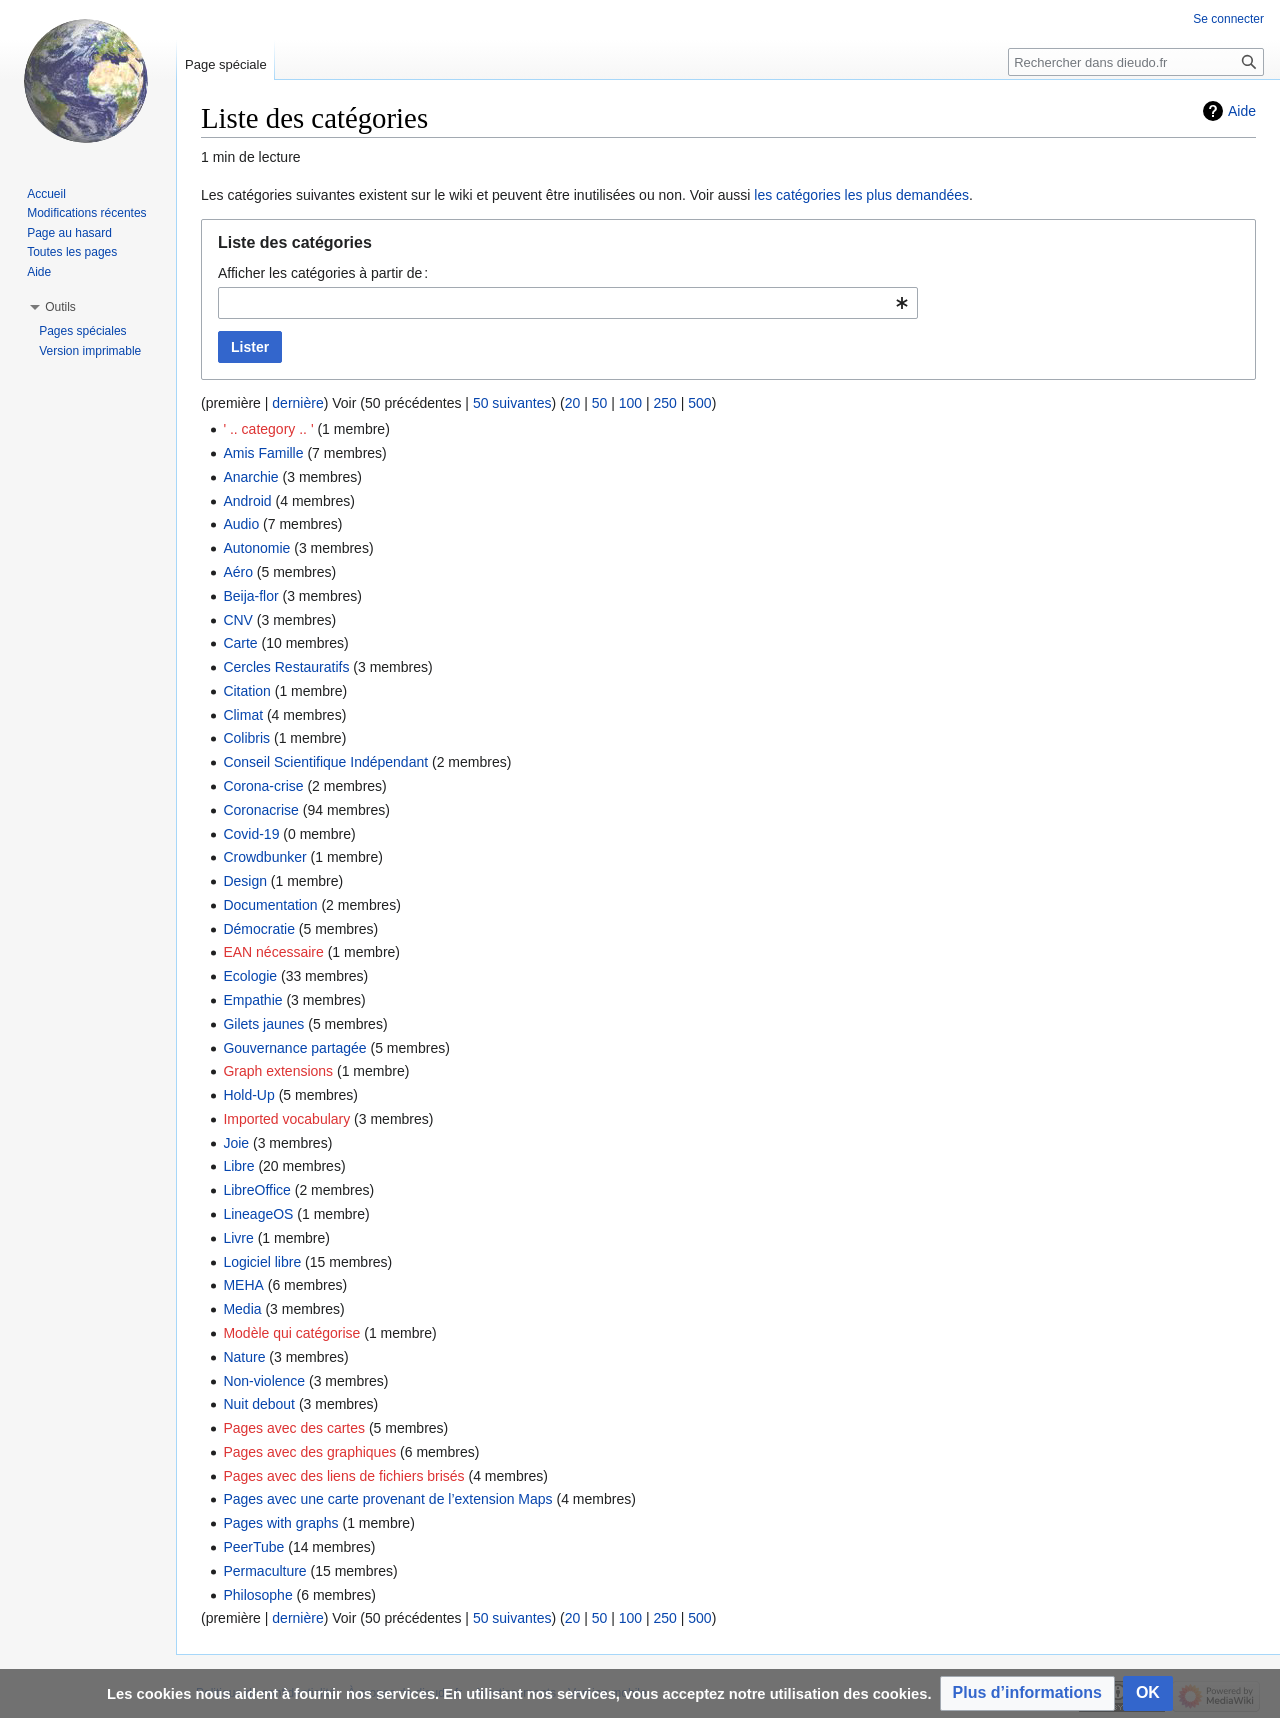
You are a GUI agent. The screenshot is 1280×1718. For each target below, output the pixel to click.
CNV (238, 620)
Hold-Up (248, 1095)
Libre (238, 1166)
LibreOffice (256, 1190)
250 (664, 403)
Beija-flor (250, 596)
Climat (243, 715)
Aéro (238, 572)
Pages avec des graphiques (309, 1452)
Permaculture (264, 1571)
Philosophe (257, 1595)
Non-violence (264, 1381)
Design (245, 881)
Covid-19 (251, 834)
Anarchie (250, 477)
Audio (241, 524)
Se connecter (1228, 19)
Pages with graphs (280, 1523)
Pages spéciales (82, 331)
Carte (240, 643)
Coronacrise (260, 810)
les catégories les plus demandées (861, 195)
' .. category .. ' (268, 429)
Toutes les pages (72, 252)
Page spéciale (226, 64)
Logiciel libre (262, 1262)
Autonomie (256, 548)
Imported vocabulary (286, 1119)
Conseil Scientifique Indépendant (325, 762)
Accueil (46, 194)
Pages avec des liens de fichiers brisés (343, 1476)
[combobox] (568, 303)
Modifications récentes (86, 213)
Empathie (252, 1000)
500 (699, 403)
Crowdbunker (264, 857)
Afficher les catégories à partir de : (323, 273)
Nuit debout (259, 1404)
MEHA (243, 1285)
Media (242, 1309)
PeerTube (253, 1547)
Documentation (270, 905)
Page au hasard (69, 233)
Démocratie (259, 929)
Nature (244, 1357)
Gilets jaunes (263, 1024)
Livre (238, 1238)
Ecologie (250, 976)
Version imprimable (90, 351)
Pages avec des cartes (294, 1428)
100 (630, 403)
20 (573, 403)
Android (247, 501)
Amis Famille (263, 453)
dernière (297, 403)
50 (600, 403)
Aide (1242, 111)
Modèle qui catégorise (291, 1333)
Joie (236, 1143)
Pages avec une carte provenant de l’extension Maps (387, 1499)
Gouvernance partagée (294, 1048)
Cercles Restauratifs (286, 667)
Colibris (246, 738)
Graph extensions (278, 1071)
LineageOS (258, 1214)
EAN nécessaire (273, 952)
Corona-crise (263, 786)
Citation (246, 691)
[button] (1027, 1693)
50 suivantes (512, 403)
